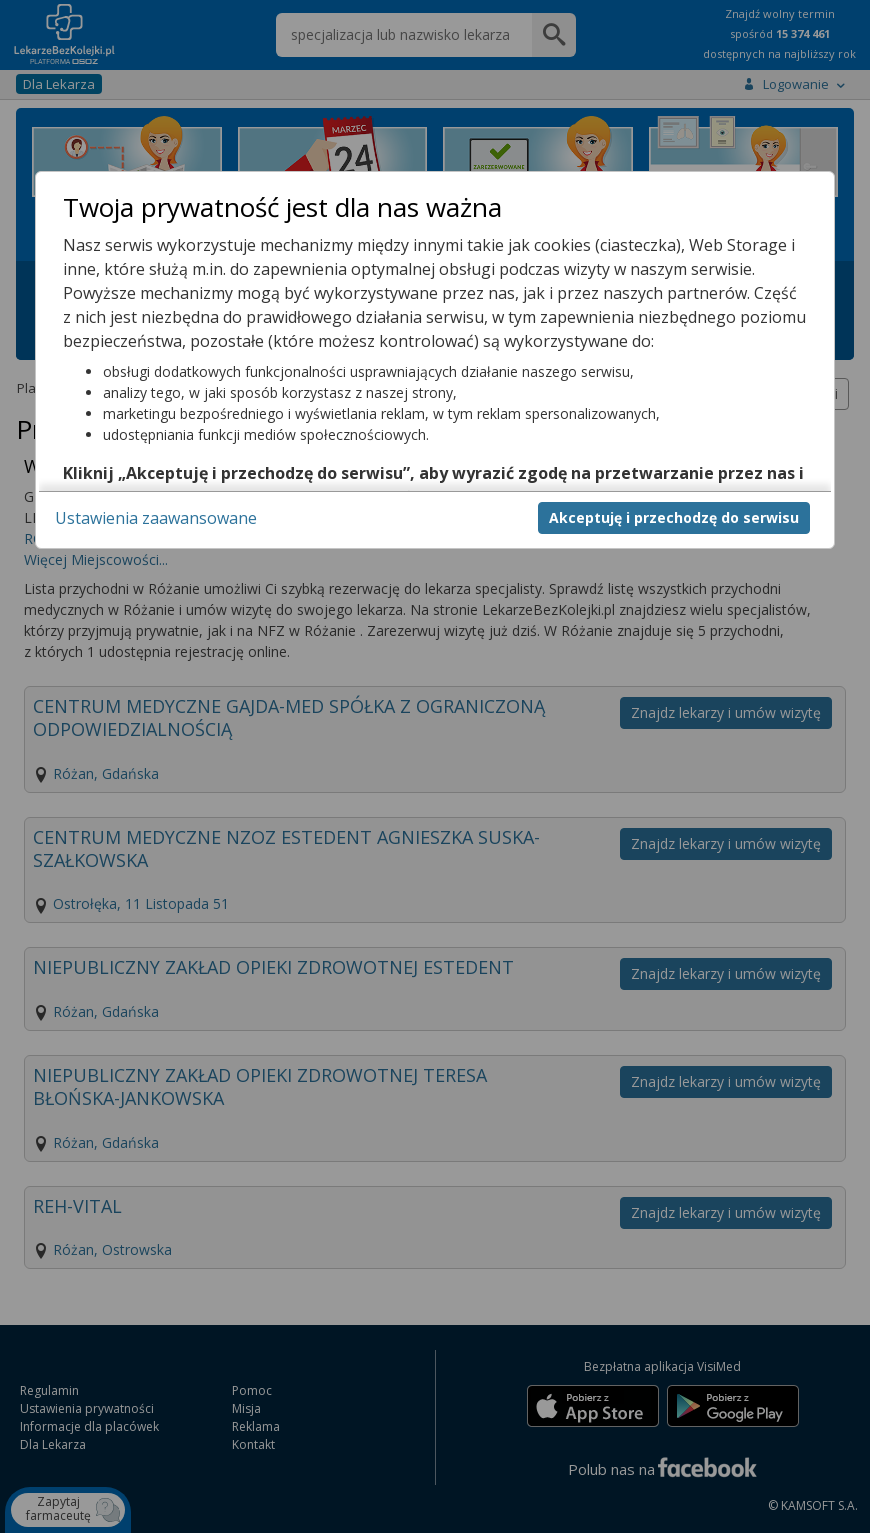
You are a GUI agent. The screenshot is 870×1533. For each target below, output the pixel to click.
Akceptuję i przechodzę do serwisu (674, 517)
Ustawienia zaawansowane (156, 518)
